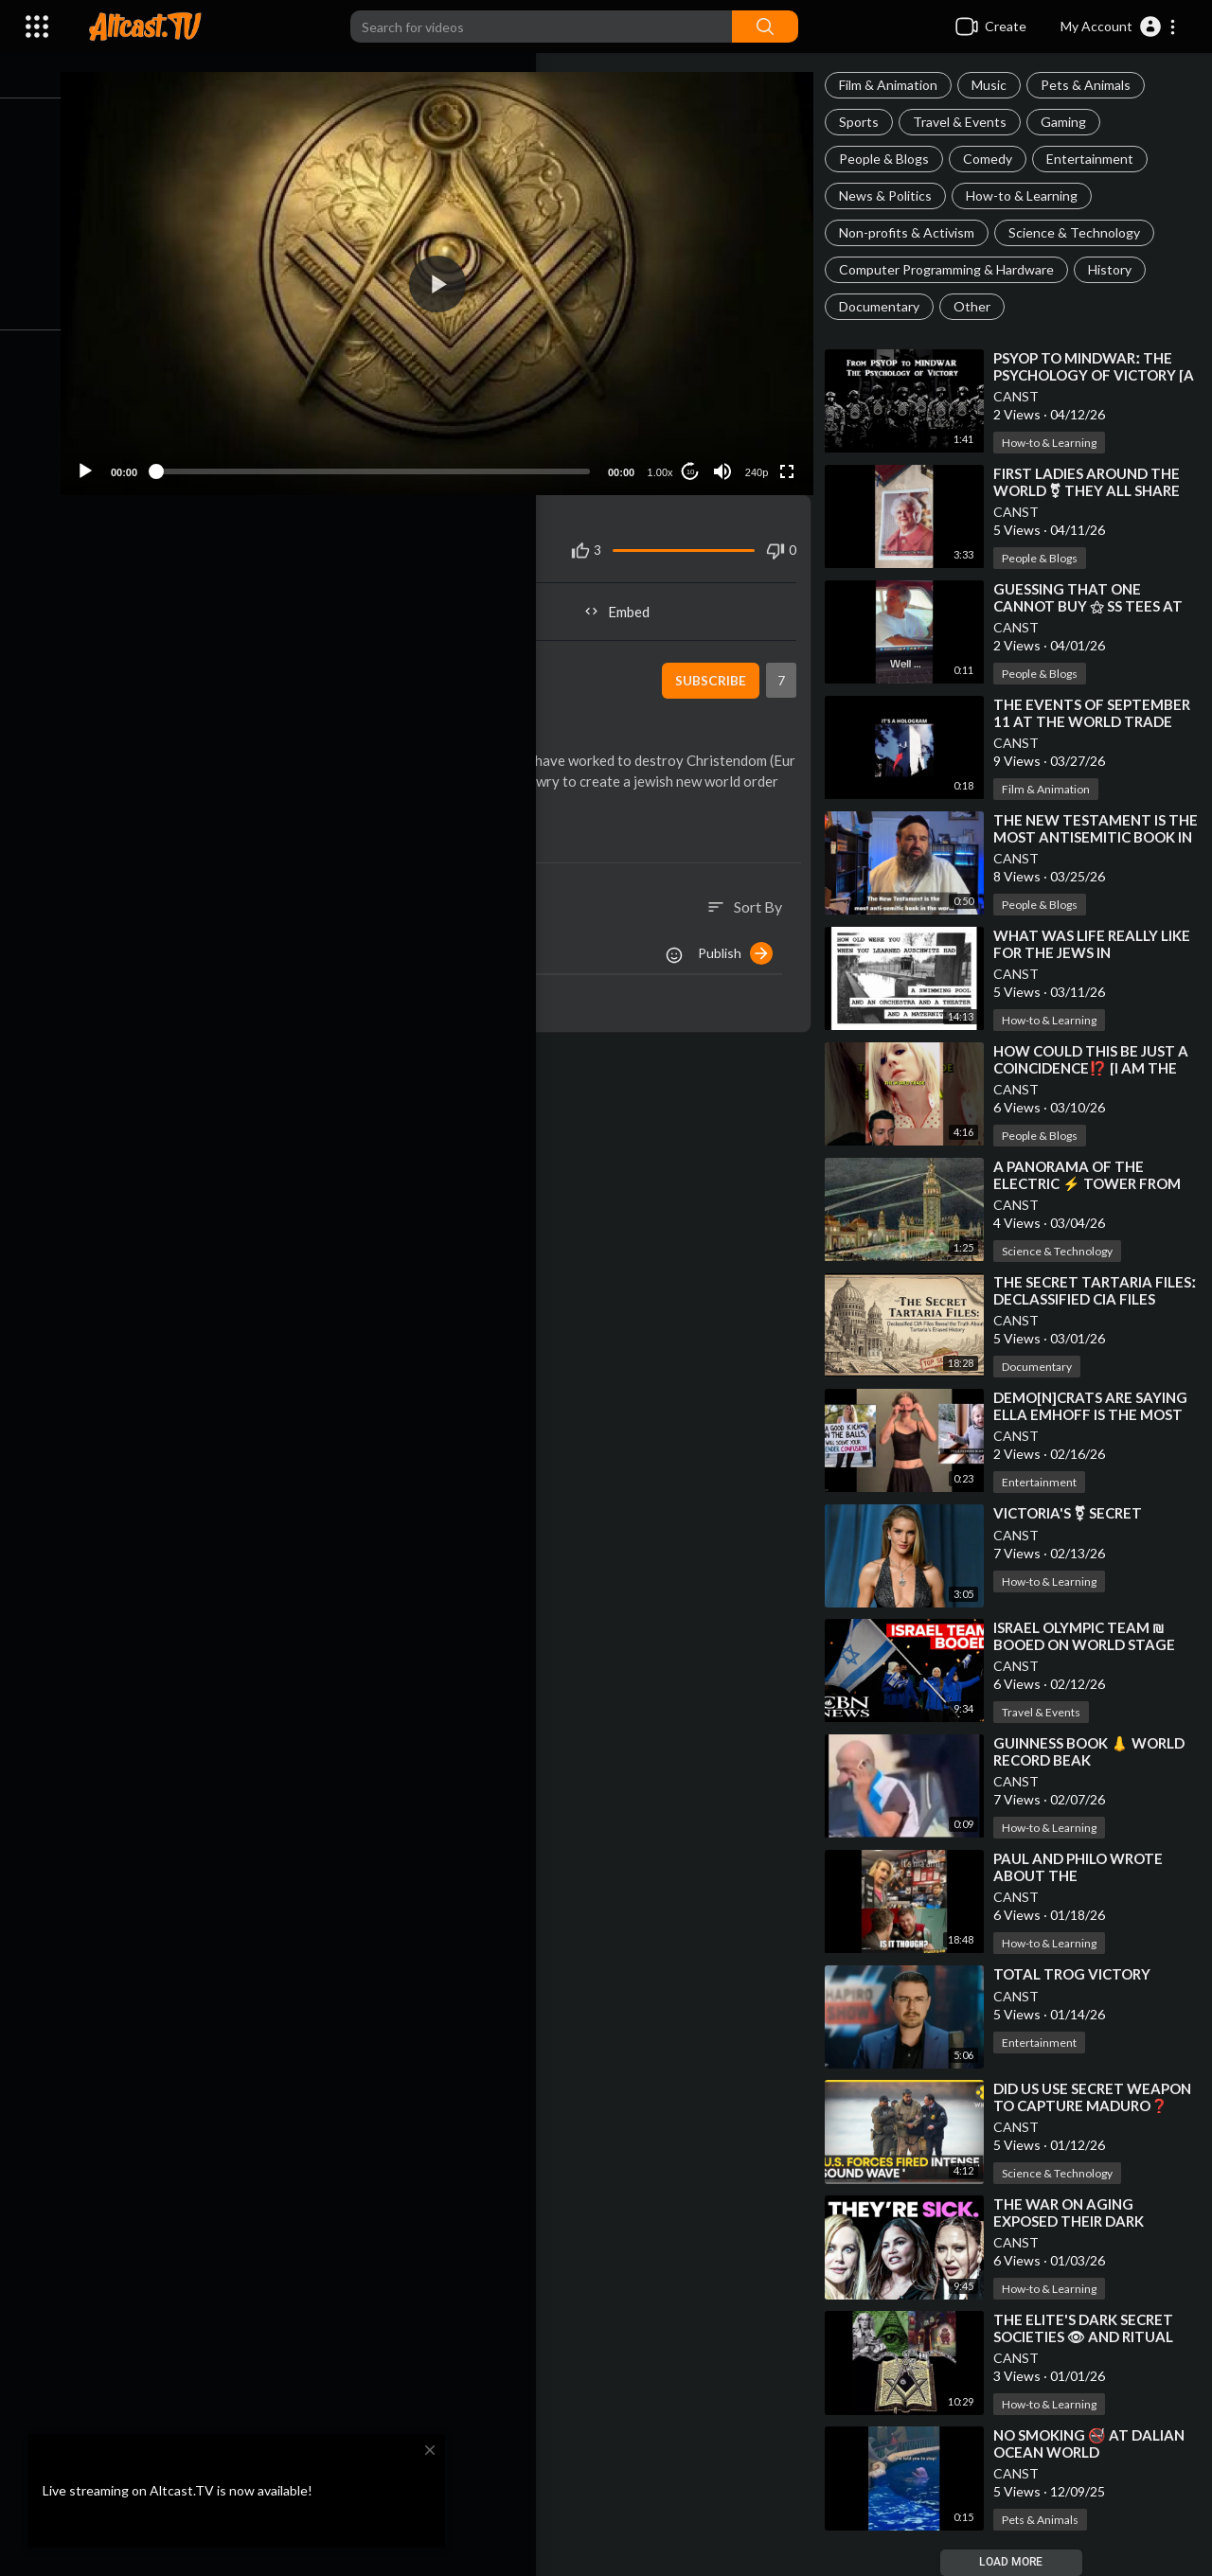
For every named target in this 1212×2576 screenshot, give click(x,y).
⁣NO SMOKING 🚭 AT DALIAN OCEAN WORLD (1097, 2443)
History (1118, 269)
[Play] (114, 458)
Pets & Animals (1094, 85)
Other (980, 306)
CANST (1024, 396)
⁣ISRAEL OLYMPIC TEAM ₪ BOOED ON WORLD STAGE (1093, 1636)
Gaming (1072, 122)
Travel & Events (968, 122)
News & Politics (893, 195)
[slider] (390, 458)
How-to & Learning (1030, 195)
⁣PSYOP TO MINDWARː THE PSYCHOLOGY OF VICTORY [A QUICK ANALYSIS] (1093, 374)
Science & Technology (1083, 232)
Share (279, 598)
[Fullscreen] (792, 458)
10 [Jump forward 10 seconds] (696, 458)
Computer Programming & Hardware (954, 269)
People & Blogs (892, 159)
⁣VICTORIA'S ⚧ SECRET (1076, 1512)
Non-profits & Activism (915, 232)
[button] (1118, 26)
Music (997, 85)
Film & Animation (896, 85)
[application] (454, 277)
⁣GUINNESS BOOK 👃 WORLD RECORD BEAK (1097, 1751)
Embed (630, 598)
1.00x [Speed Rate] (666, 459)
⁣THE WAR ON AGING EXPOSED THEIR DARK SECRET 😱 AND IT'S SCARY (1094, 2221)
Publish (743, 961)
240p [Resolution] (762, 459)
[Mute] (728, 458)
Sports (867, 122)
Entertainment (1098, 159)
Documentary (887, 306)
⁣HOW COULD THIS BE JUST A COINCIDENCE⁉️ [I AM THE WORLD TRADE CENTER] (1099, 1067)
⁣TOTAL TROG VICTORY (1080, 1973)
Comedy (996, 159)
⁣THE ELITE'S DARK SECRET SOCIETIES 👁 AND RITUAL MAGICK (1092, 2336)
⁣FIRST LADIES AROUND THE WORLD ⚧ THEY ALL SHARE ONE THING (1095, 490)
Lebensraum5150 (220, 657)
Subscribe (715, 667)
